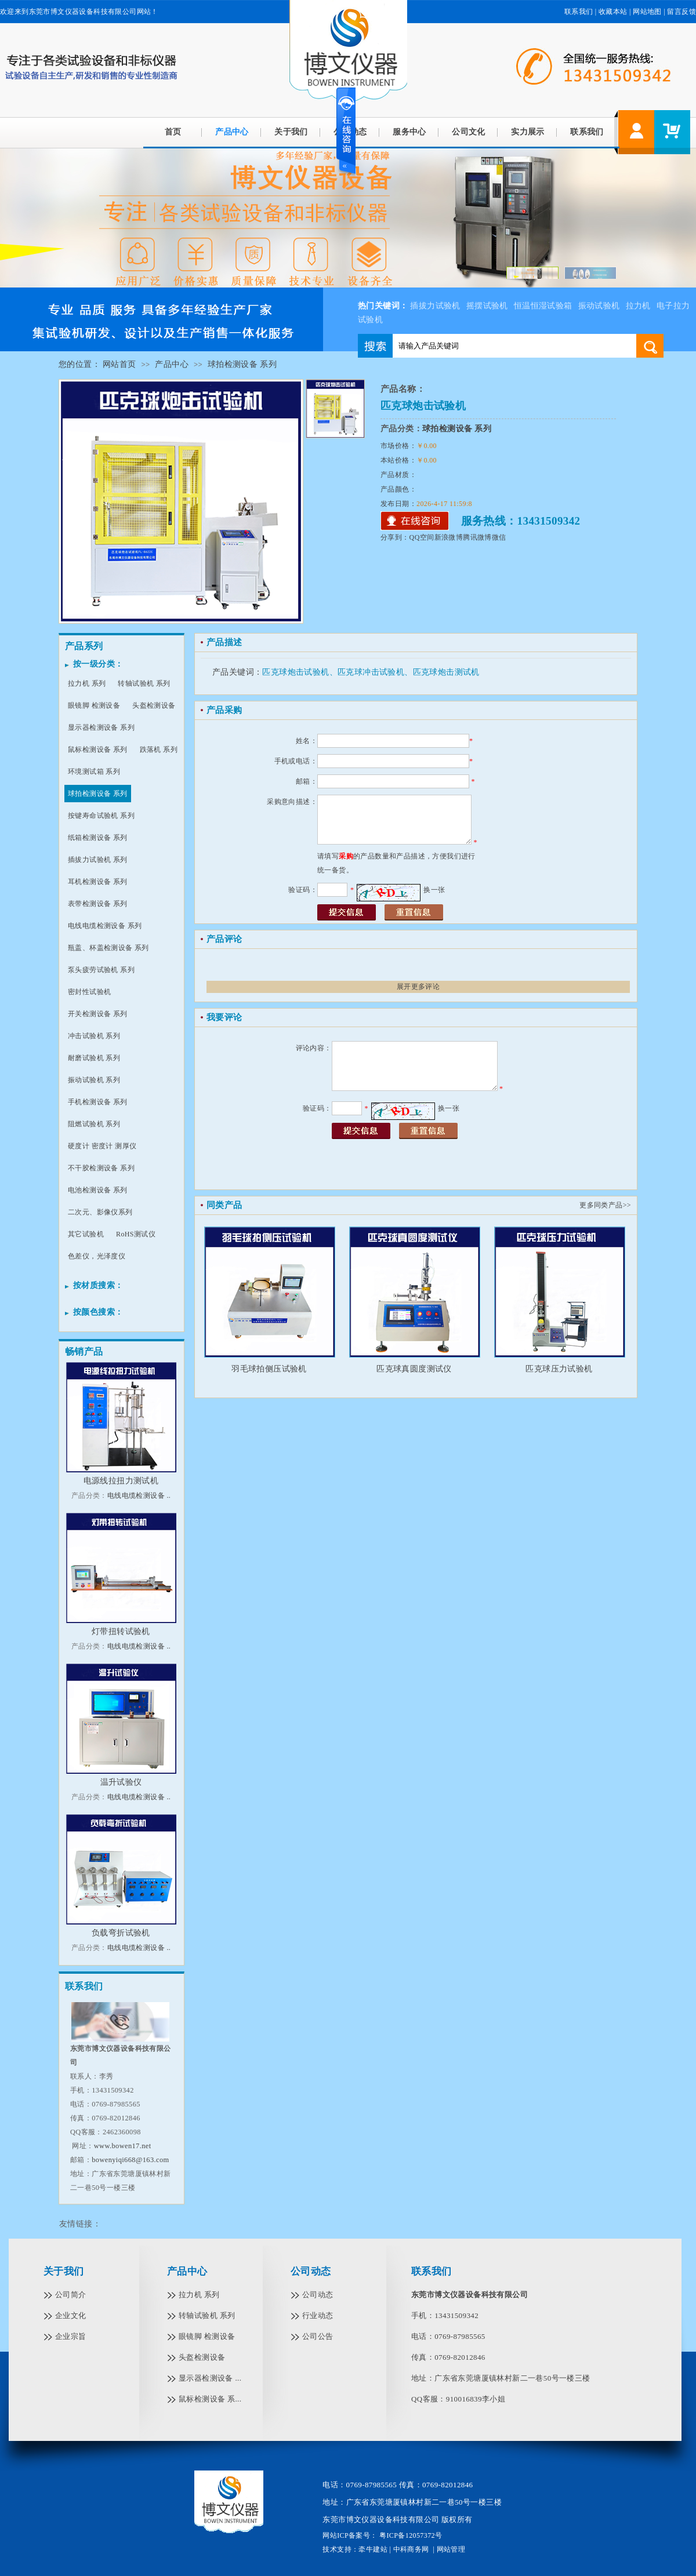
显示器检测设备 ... (210, 2378)
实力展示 (528, 132)
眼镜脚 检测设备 (94, 705)
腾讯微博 (477, 537)
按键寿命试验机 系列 (101, 816)
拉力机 (638, 305)
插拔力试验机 (435, 305)
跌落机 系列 (158, 749)
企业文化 (70, 2315)
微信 (499, 537)
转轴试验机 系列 (144, 683)
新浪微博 (448, 537)
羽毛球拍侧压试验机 (269, 1369)
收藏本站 (613, 12)
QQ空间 (421, 537)
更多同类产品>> (605, 1205)
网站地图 (647, 12)
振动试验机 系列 (94, 1080)
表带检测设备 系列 (98, 904)
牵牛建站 (372, 2549)
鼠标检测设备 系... (210, 2399)
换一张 (434, 890)
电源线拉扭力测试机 (121, 1480)
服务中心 (409, 132)
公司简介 (70, 2294)
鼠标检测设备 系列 (98, 749)
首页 (173, 132)
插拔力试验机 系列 (98, 860)
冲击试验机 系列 (94, 1036)
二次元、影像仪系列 (100, 1212)
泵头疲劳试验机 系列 (101, 970)
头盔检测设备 (153, 705)
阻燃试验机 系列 (94, 1124)
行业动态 (318, 2315)
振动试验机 (599, 305)
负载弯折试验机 (121, 1933)
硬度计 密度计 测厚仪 (102, 1146)
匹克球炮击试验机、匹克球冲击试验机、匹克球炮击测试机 (370, 672)
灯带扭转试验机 (121, 1631)
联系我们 (578, 12)
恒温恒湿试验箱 (543, 305)
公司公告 (318, 2336)
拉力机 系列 (87, 683)
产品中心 (232, 132)
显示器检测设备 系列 (101, 727)
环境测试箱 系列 (94, 771)
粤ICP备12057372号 (410, 2535)
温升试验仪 (121, 1782)
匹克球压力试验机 (558, 1369)
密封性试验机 (89, 992)
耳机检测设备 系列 (98, 882)
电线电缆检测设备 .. (139, 1495)
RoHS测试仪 (135, 1234)
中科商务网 (411, 2549)
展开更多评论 (418, 987)
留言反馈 (681, 12)
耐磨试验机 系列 (94, 1058)
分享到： (394, 537)
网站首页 (119, 364)
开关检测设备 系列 (98, 1014)
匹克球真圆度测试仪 (414, 1369)
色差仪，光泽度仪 (96, 1256)
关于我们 (291, 132)
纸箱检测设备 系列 (98, 838)
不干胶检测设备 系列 (101, 1168)
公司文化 (468, 132)
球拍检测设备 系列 (242, 364)
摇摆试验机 (487, 305)
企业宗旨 (70, 2336)
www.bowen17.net (122, 2146)
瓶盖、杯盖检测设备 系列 (108, 948)
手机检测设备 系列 (98, 1102)
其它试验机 (86, 1234)
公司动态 (311, 2271)
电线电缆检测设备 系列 (105, 926)
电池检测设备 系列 (98, 1190)
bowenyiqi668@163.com (130, 2160)
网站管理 (451, 2549)
